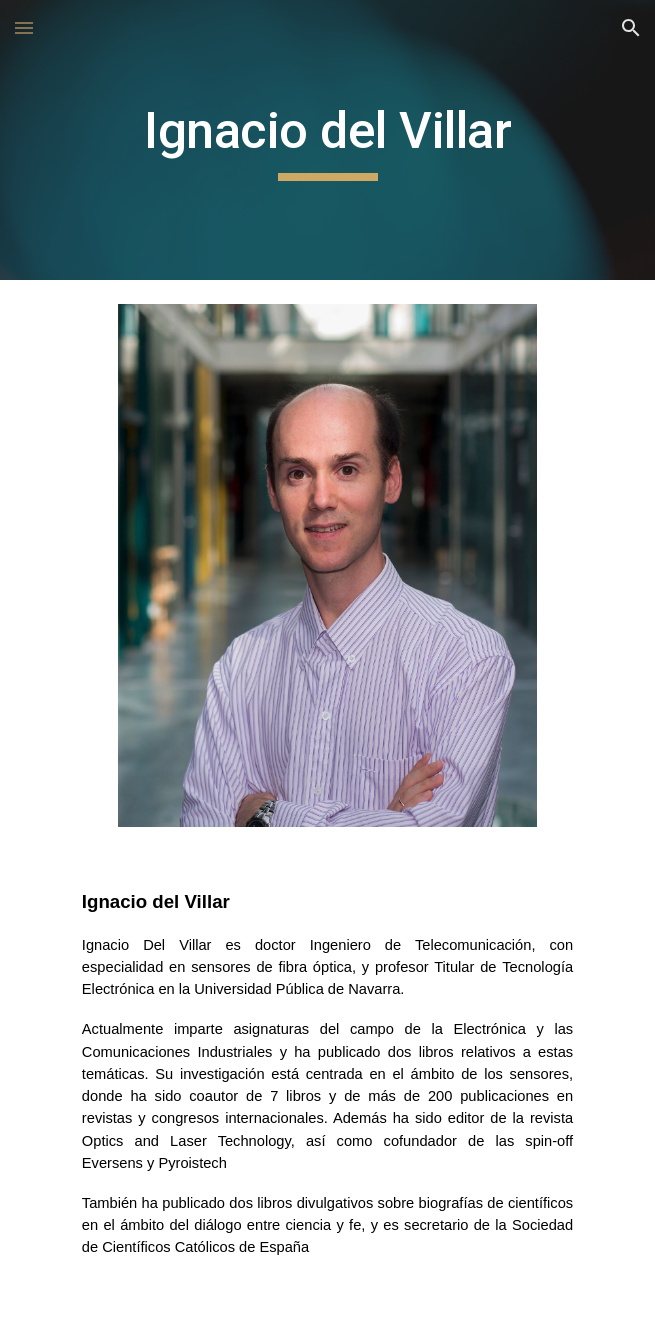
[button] (24, 27)
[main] (327, 140)
